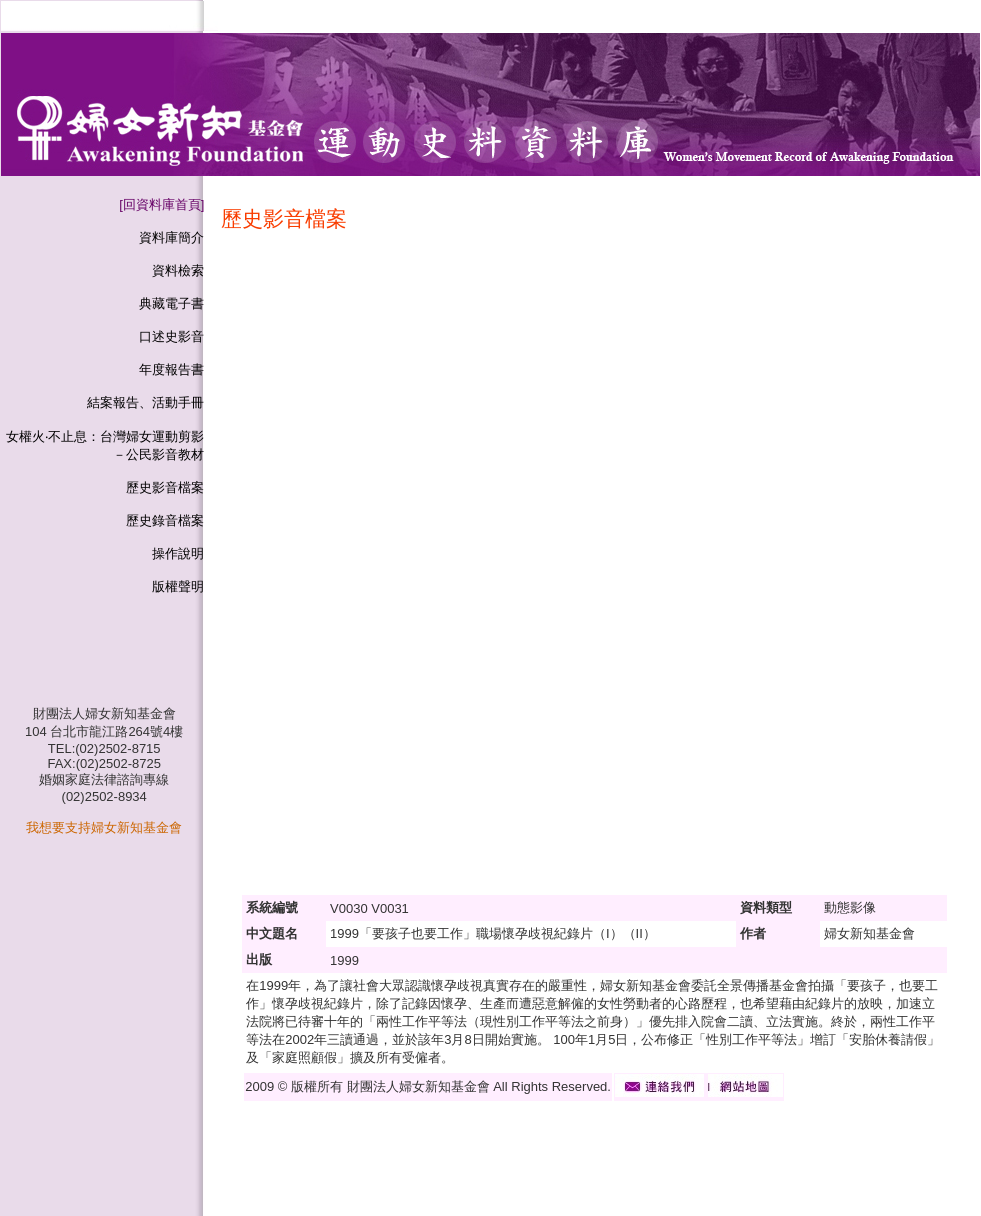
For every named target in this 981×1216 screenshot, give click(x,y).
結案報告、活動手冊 (145, 402)
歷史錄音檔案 (165, 520)
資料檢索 (178, 270)
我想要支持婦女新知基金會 (104, 827)
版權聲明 (178, 586)
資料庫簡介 (171, 237)
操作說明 (178, 553)
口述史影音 (171, 336)
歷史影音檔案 (165, 487)
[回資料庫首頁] (161, 204)
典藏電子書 (171, 303)
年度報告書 (171, 369)
